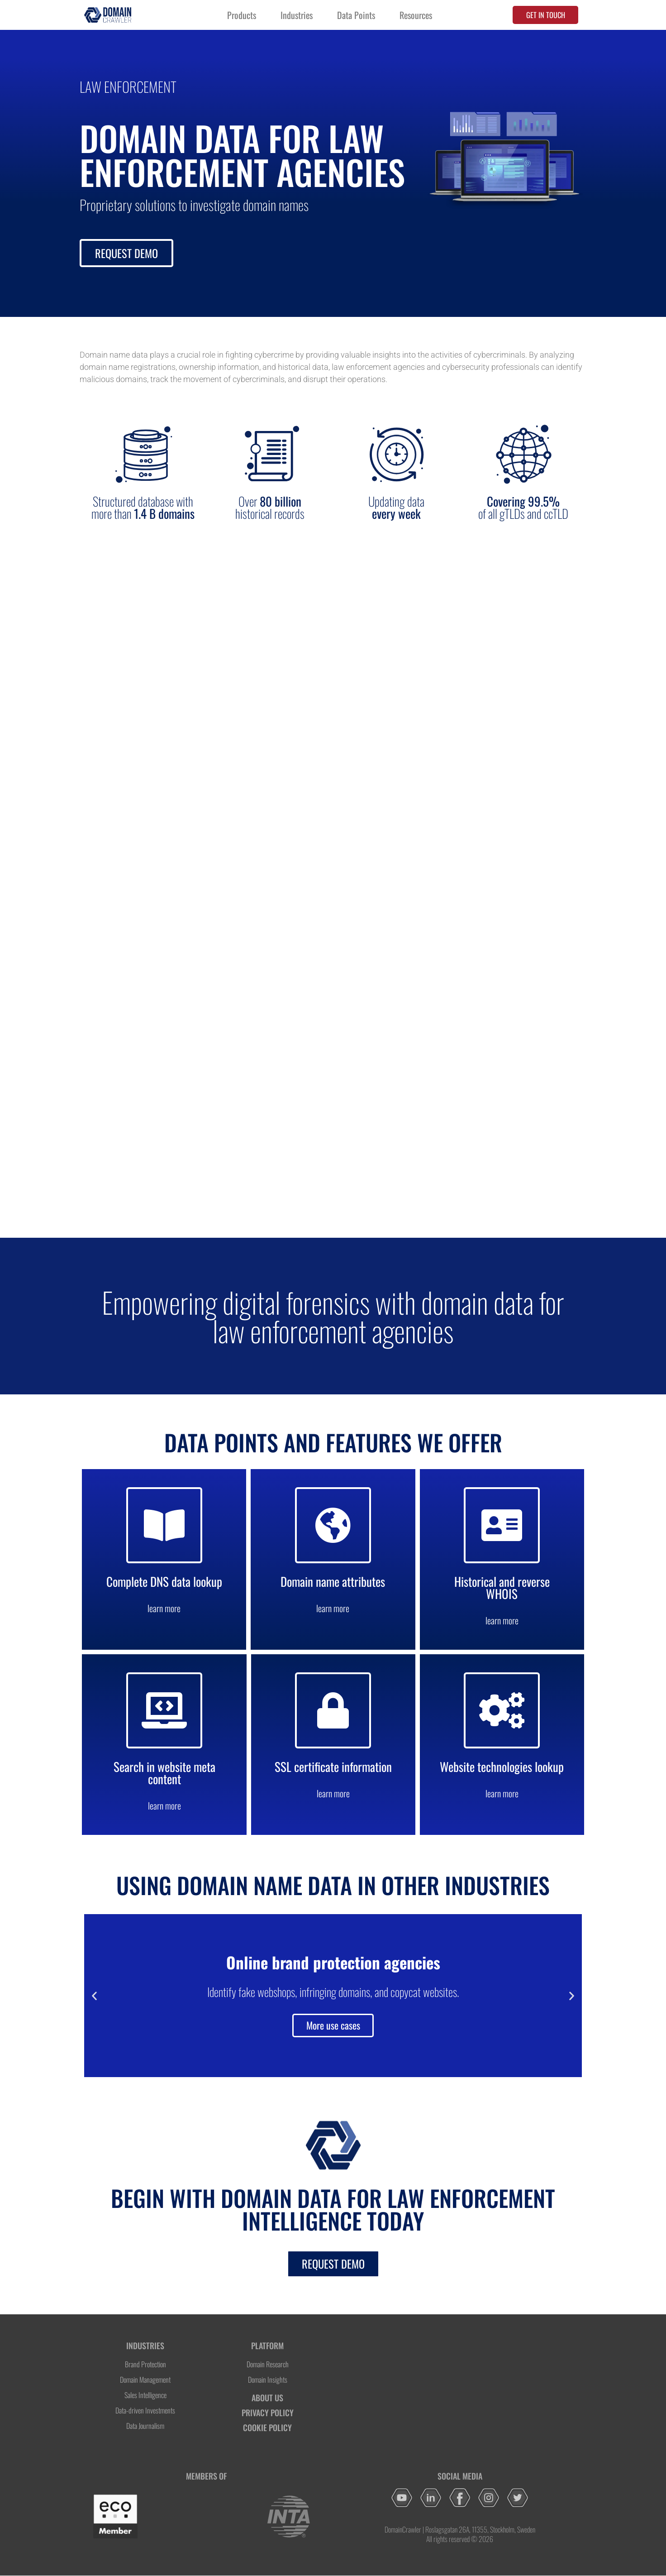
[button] (94, 1995)
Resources (416, 15)
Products (241, 15)
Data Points (356, 15)
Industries (297, 15)
